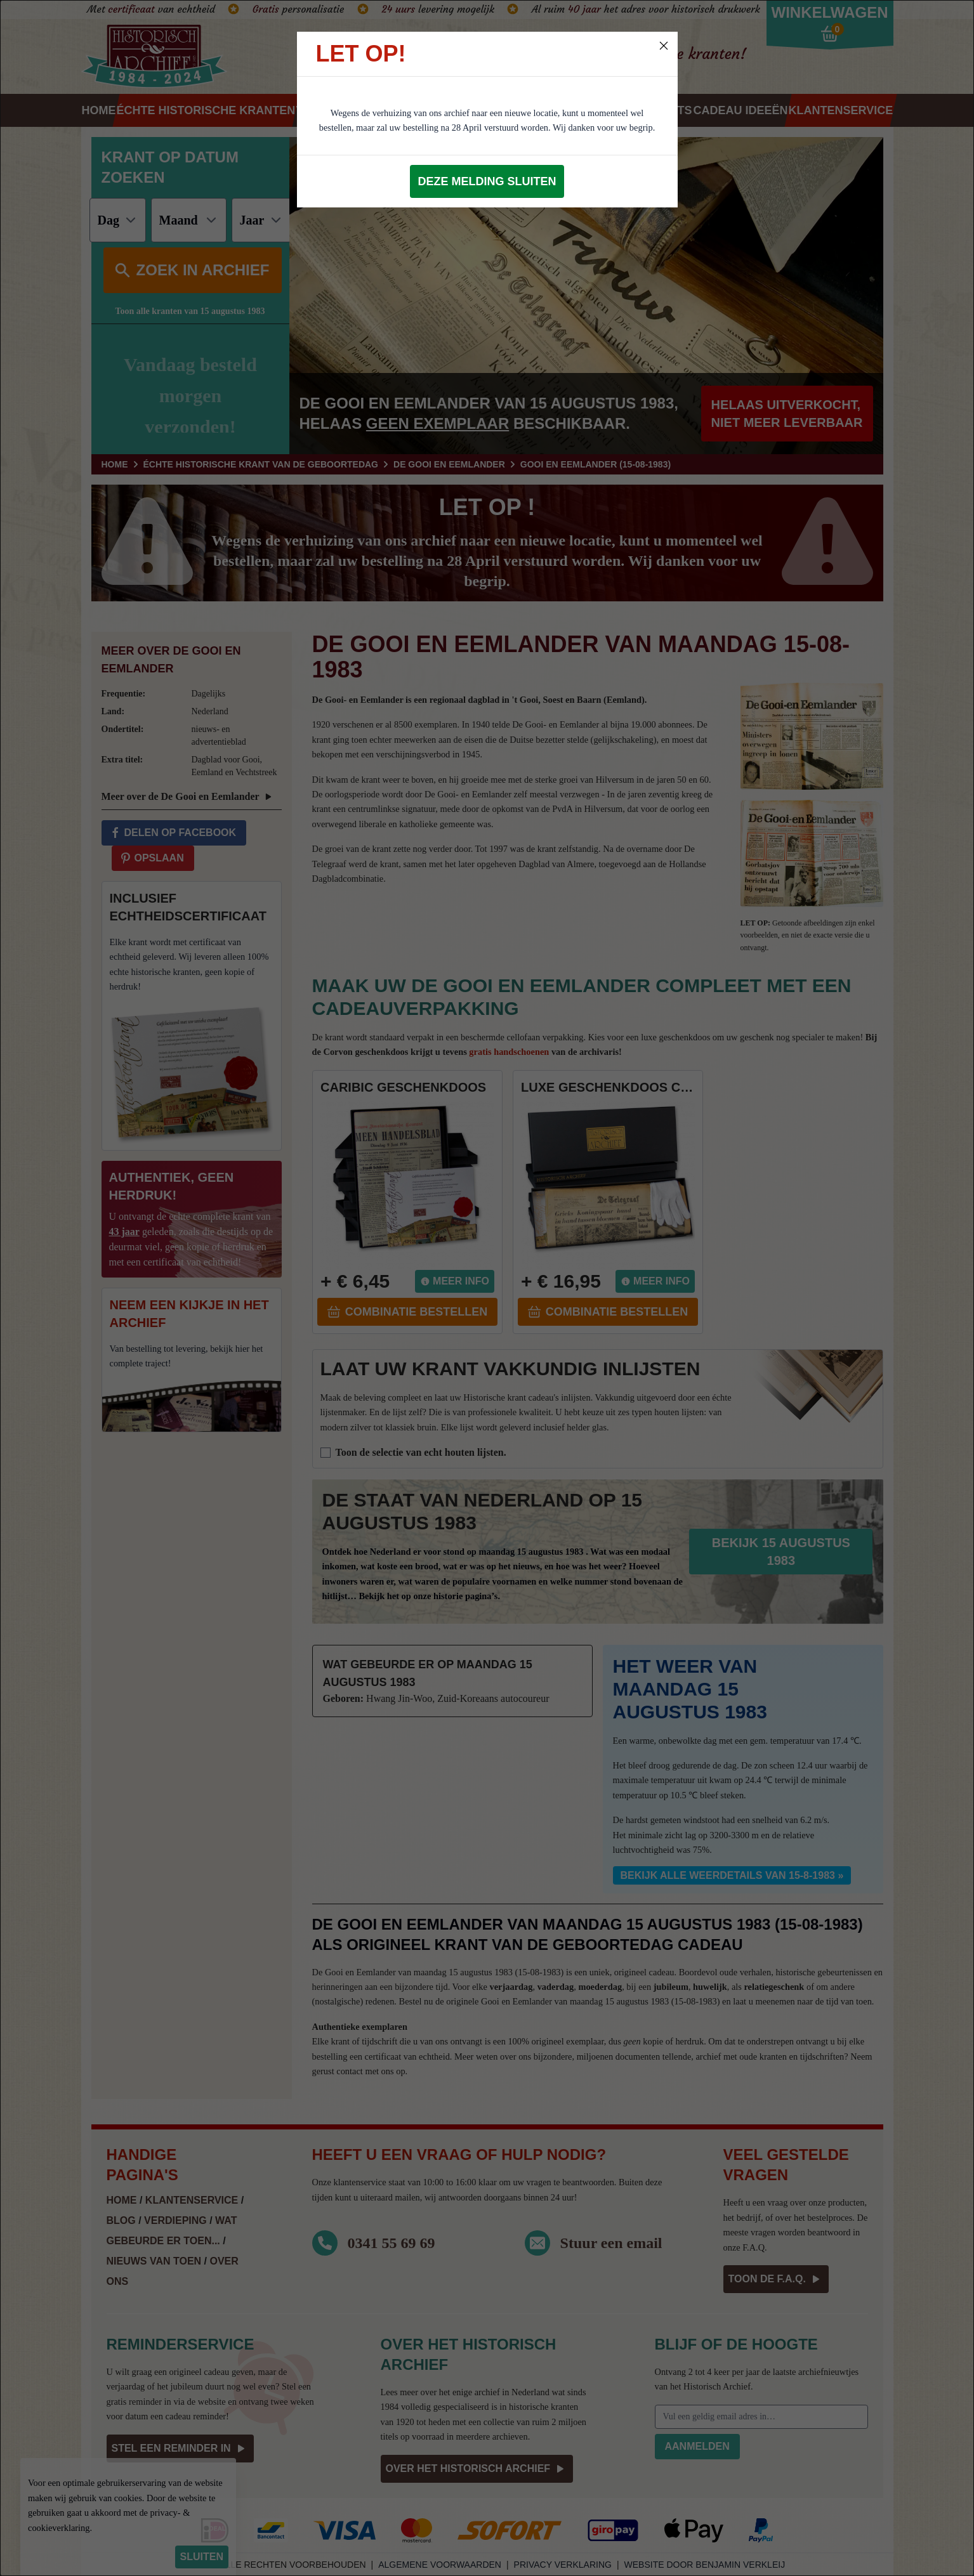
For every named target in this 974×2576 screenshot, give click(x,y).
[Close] (663, 45)
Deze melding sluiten (487, 181)
